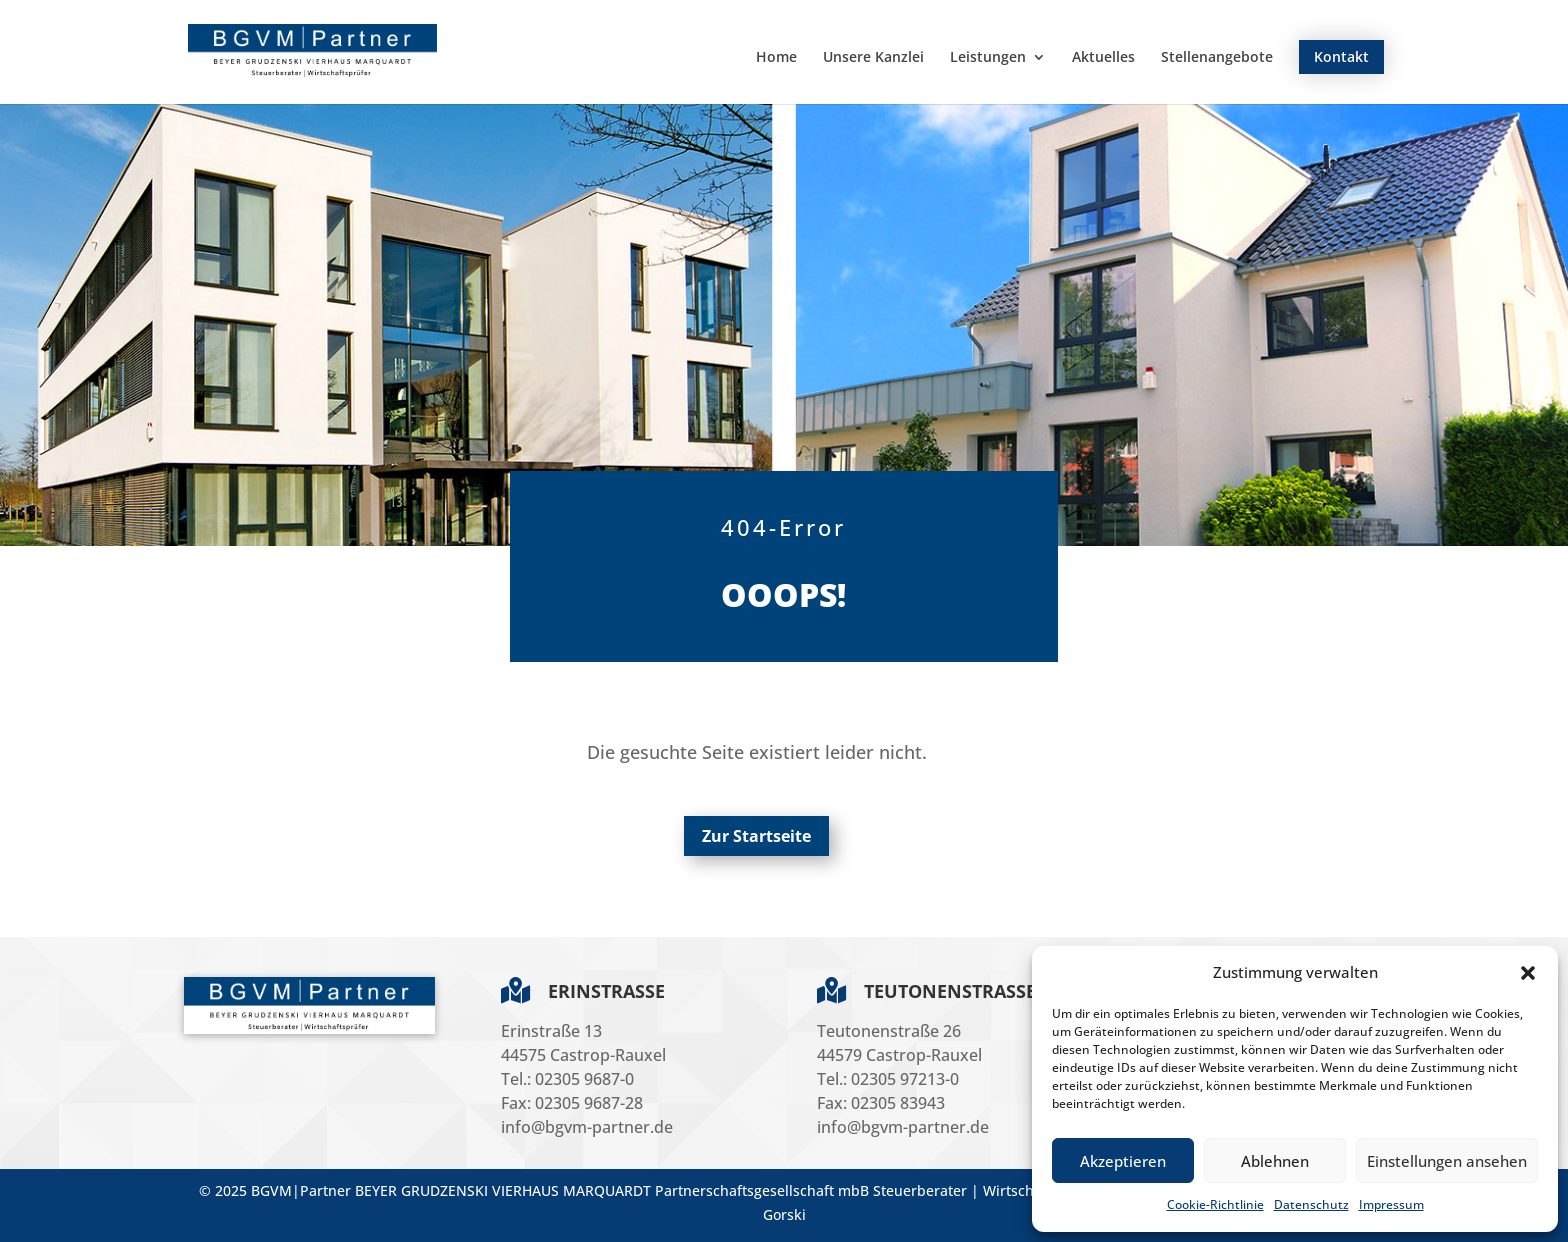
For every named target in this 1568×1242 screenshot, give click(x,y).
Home (776, 58)
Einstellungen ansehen (1447, 1161)
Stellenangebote (1217, 58)
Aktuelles (1103, 58)
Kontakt (1341, 56)
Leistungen (988, 58)
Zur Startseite (756, 836)
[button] (1528, 973)
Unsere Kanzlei (873, 58)
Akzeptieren (1123, 1161)
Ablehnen (1275, 1161)
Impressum (1391, 1204)
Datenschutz (1311, 1204)
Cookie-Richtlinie (1215, 1204)
